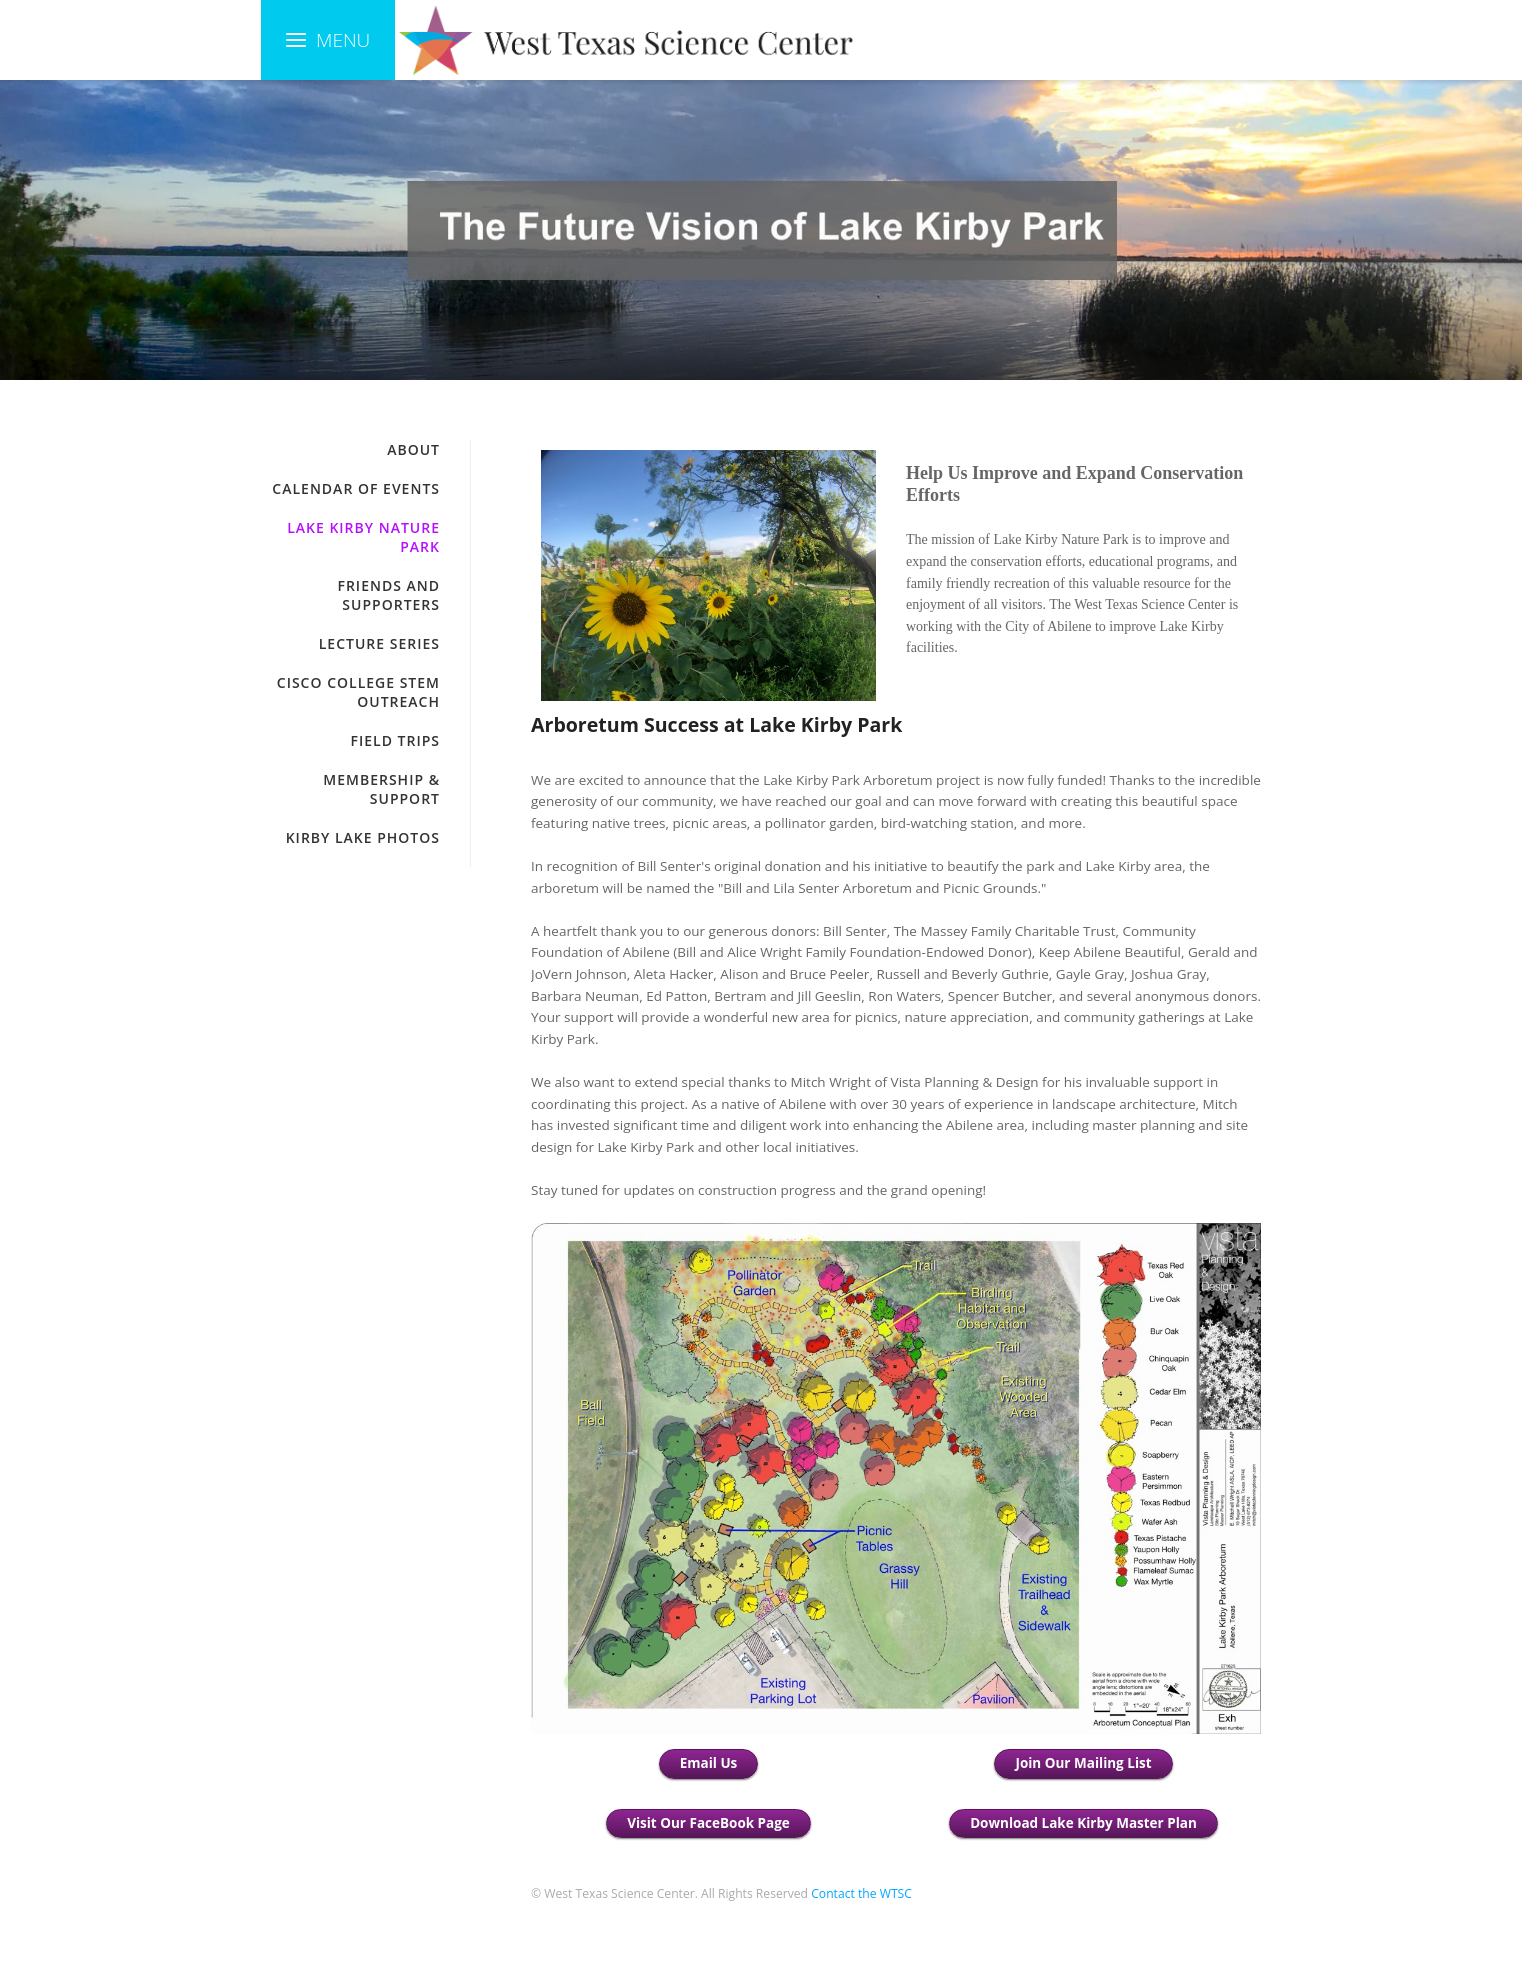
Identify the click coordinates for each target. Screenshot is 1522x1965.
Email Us (709, 1763)
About (413, 449)
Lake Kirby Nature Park (363, 537)
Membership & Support (381, 789)
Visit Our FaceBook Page (708, 1823)
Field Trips (395, 740)
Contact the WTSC (861, 1893)
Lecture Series (379, 643)
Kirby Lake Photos (363, 837)
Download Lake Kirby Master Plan (1083, 1823)
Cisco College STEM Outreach (358, 692)
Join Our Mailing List (1083, 1763)
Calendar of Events (356, 488)
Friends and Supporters (388, 595)
